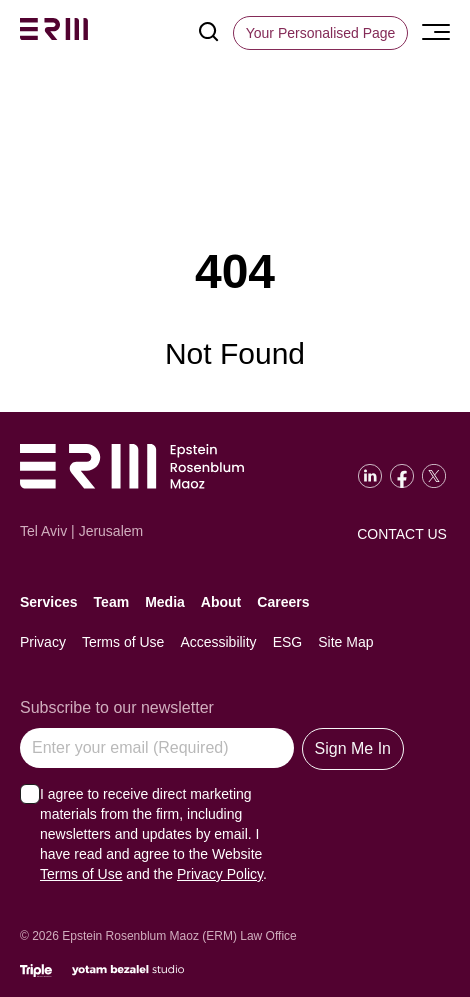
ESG (288, 642)
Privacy (43, 642)
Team (112, 602)
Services (49, 602)
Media (165, 602)
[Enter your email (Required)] (157, 748)
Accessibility (218, 642)
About (221, 602)
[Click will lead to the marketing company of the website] (36, 970)
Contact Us (402, 534)
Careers (283, 602)
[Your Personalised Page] (321, 33)
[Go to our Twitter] (434, 476)
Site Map (345, 642)
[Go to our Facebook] (402, 476)
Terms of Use (123, 642)
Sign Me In (353, 748)
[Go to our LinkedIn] (370, 476)
